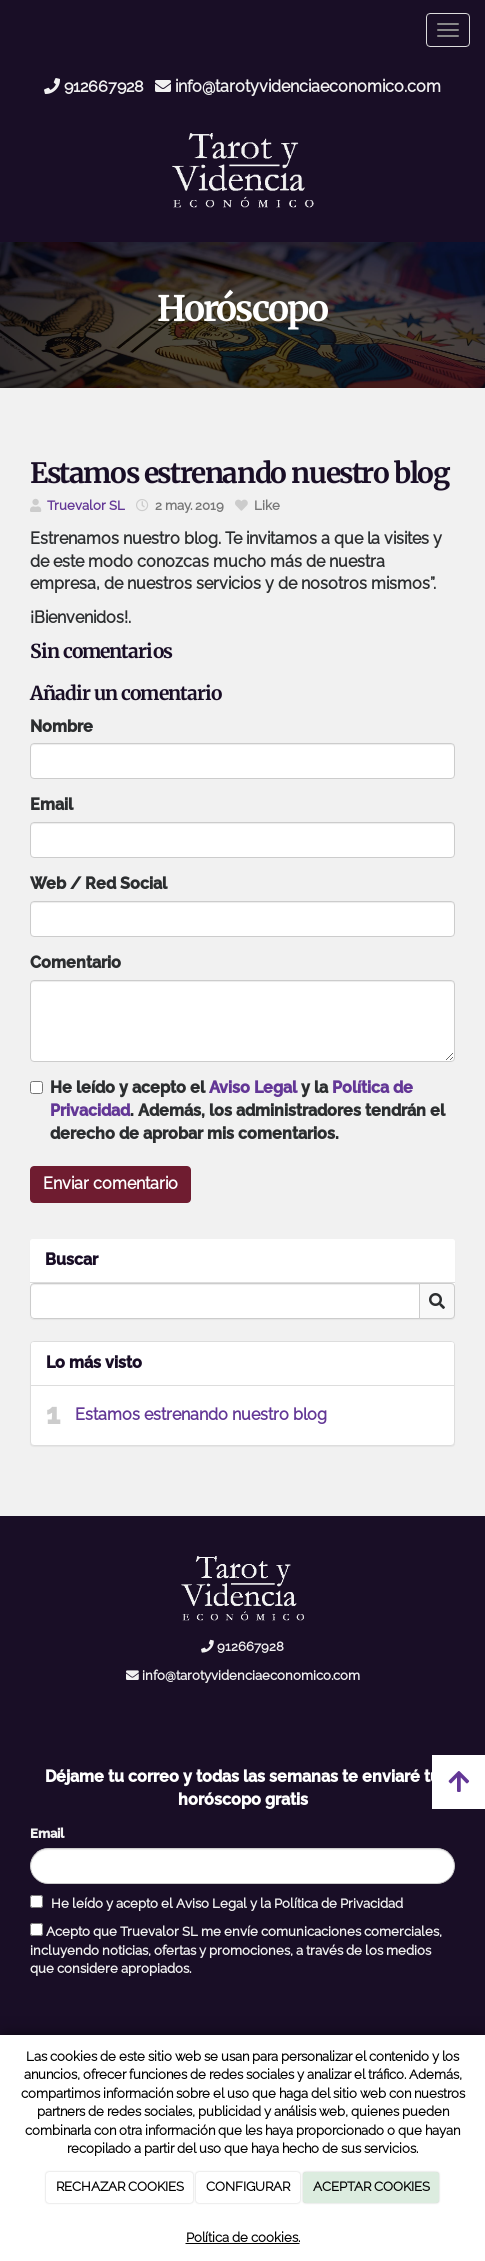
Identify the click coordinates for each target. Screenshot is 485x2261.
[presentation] (182, 2017)
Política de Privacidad (338, 1903)
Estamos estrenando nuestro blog (201, 1414)
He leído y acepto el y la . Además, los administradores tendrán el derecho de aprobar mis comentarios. (247, 1110)
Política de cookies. (243, 2237)
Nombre (61, 726)
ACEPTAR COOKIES (371, 2186)
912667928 (93, 86)
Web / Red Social (98, 883)
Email (51, 804)
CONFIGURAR (248, 2186)
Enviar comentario (110, 1183)
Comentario (75, 962)
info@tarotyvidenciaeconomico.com (298, 86)
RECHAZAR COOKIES (120, 2186)
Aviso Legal (253, 1087)
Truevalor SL (86, 505)
